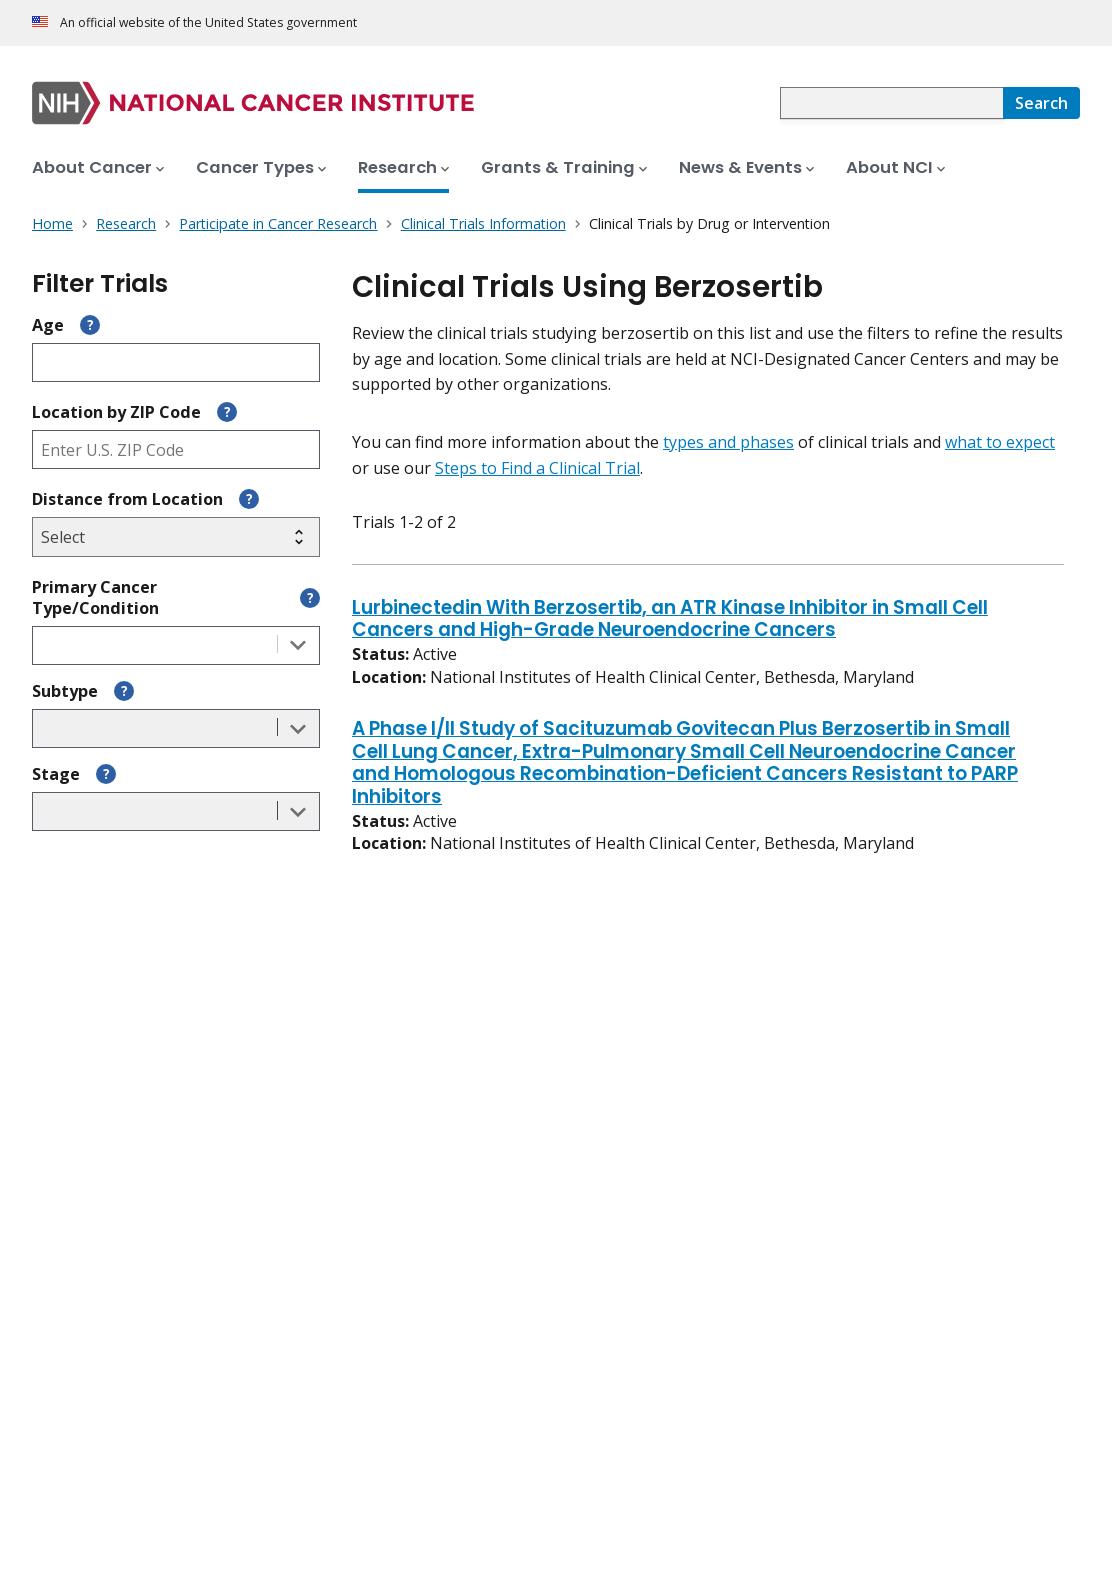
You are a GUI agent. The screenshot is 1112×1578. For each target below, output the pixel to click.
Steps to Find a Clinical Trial (537, 468)
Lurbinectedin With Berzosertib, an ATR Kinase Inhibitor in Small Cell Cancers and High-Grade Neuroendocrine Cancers (670, 620)
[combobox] (891, 103)
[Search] (1041, 103)
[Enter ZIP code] (176, 449)
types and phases (728, 442)
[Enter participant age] (176, 362)
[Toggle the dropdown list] (298, 645)
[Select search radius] (176, 537)
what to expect (1000, 442)
